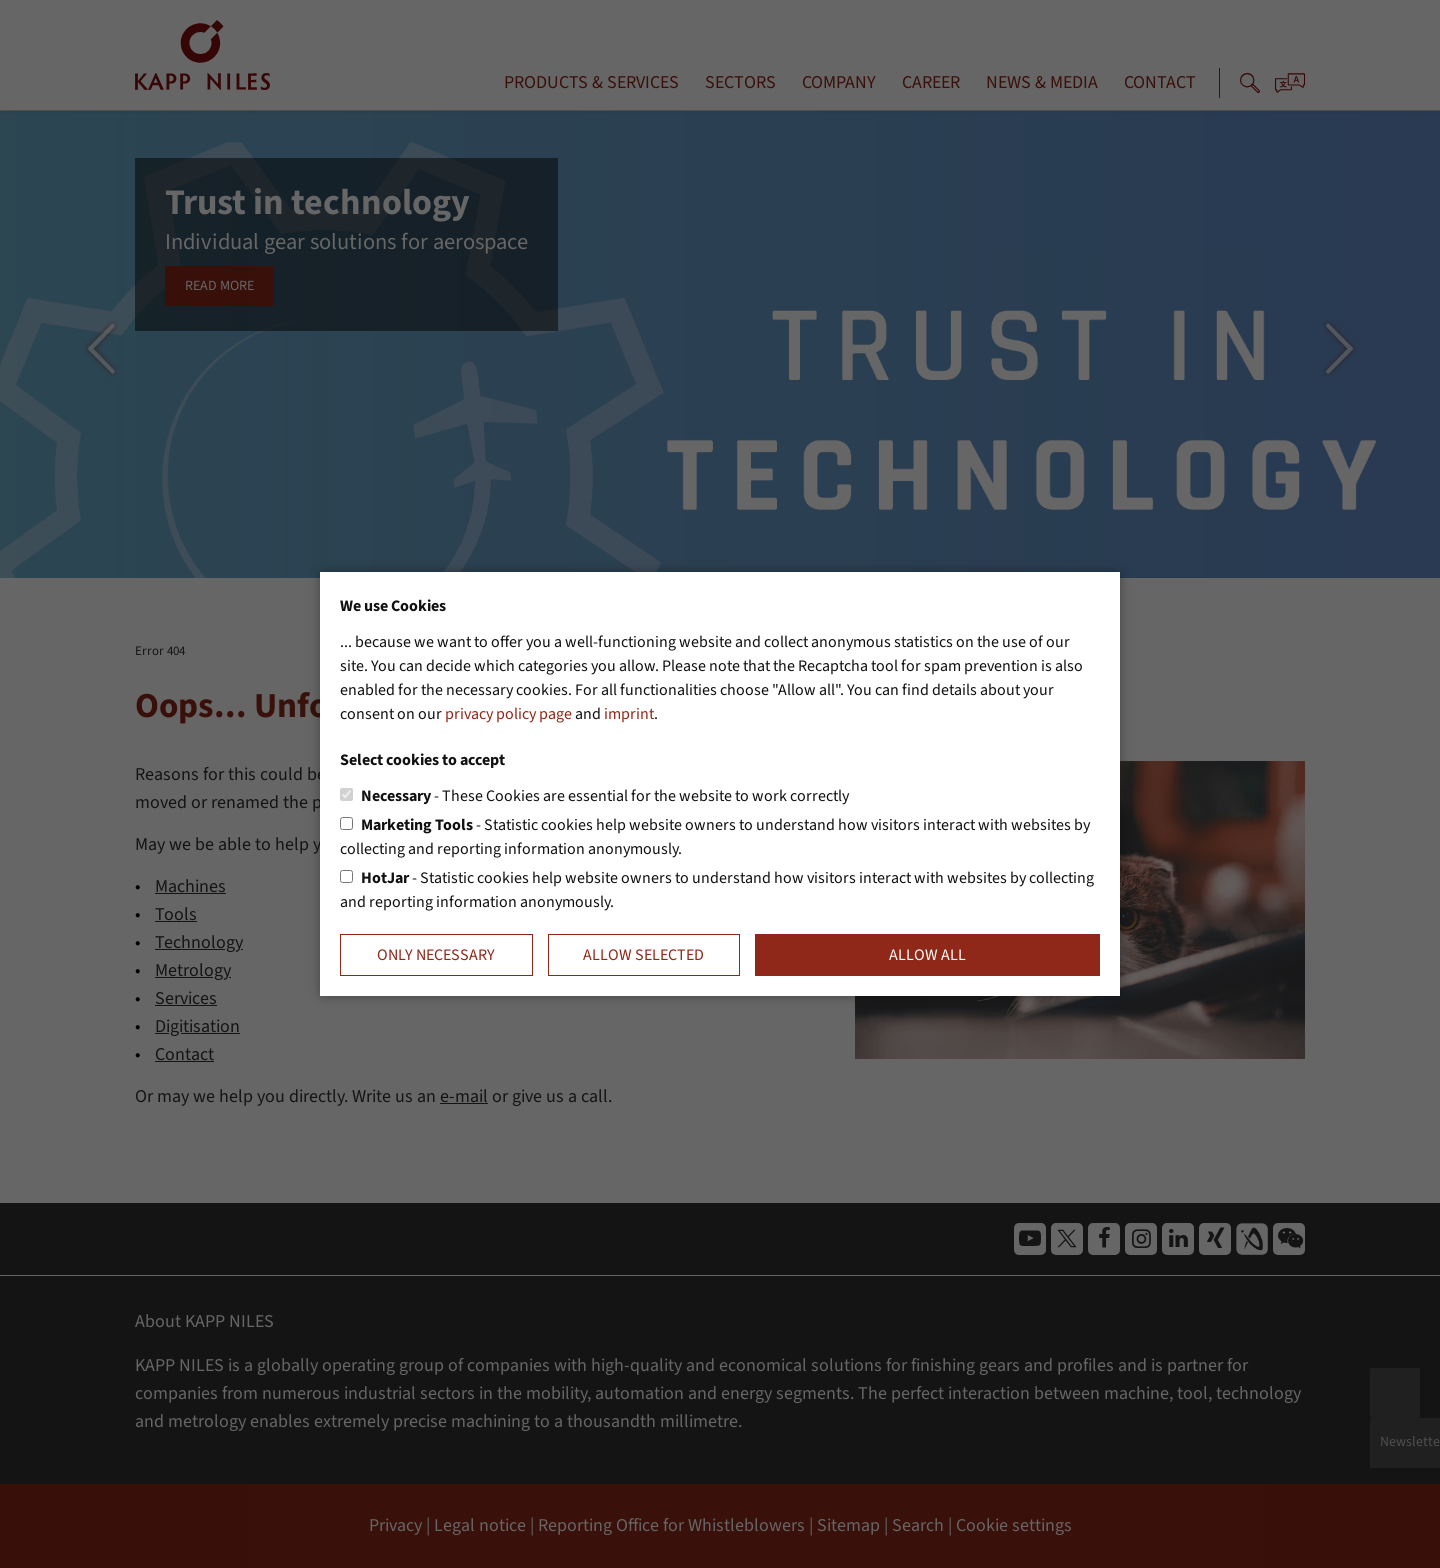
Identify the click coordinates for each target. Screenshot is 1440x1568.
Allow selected (643, 955)
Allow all (927, 955)
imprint (629, 714)
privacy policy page (508, 714)
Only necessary (436, 955)
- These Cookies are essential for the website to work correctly (605, 796)
